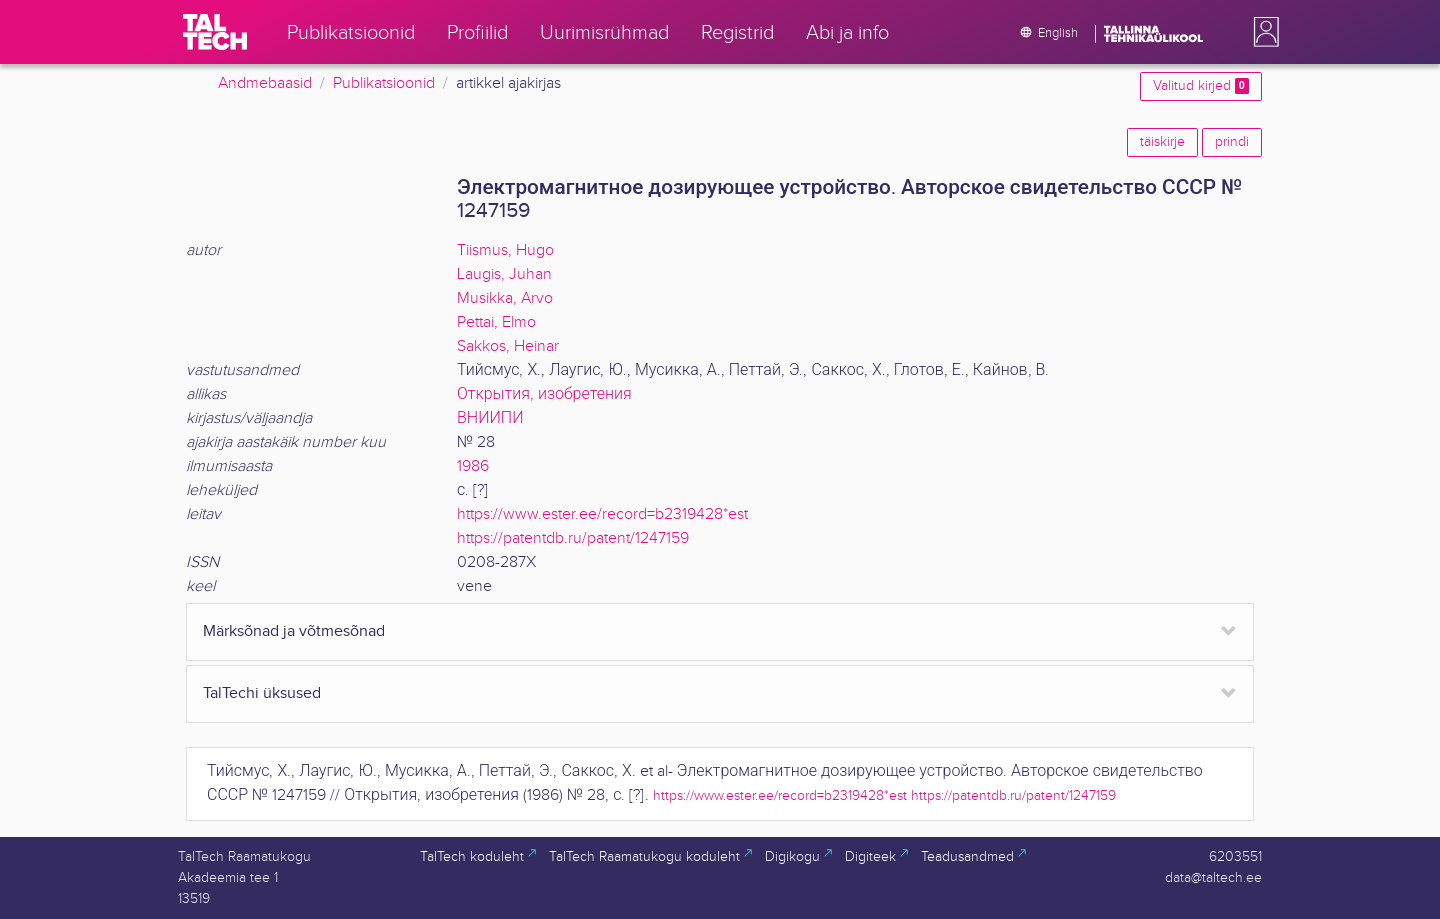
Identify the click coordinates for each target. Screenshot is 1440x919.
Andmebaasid (265, 83)
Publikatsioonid (384, 83)
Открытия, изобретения (544, 394)
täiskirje (1162, 142)
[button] (1262, 32)
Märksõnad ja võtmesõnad (294, 631)
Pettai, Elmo (496, 322)
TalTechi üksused (262, 693)
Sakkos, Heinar (508, 346)
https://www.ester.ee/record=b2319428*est (602, 514)
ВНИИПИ (490, 418)
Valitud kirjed (1201, 86)
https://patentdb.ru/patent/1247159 (573, 538)
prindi (1232, 142)
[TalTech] (215, 32)
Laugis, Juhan (504, 274)
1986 (473, 466)
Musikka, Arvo (505, 298)
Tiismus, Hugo (505, 250)
